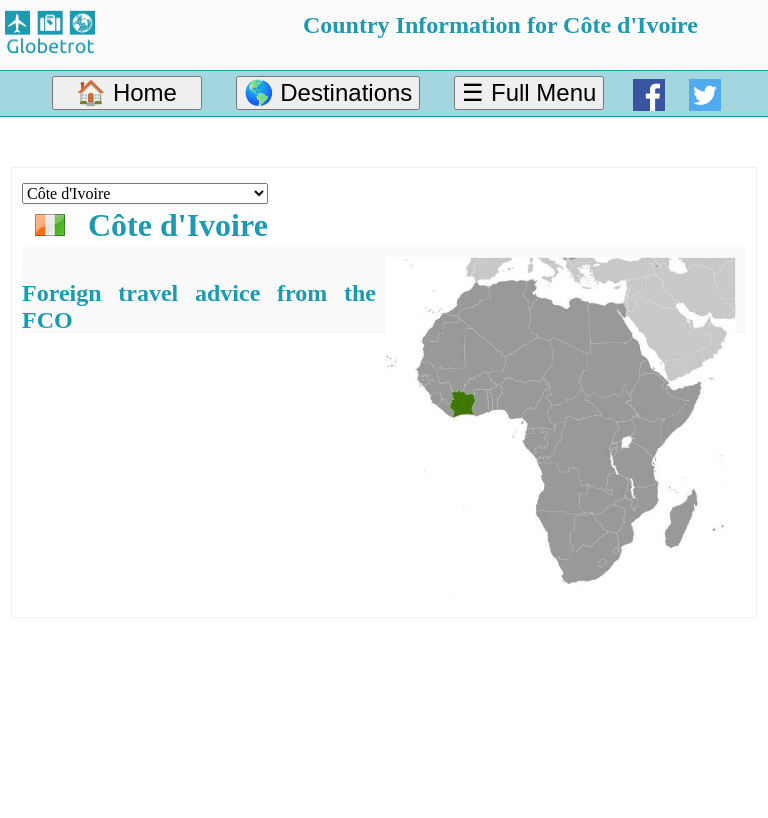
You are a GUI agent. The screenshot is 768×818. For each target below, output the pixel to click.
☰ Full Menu (529, 92)
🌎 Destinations (328, 92)
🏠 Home (126, 92)
